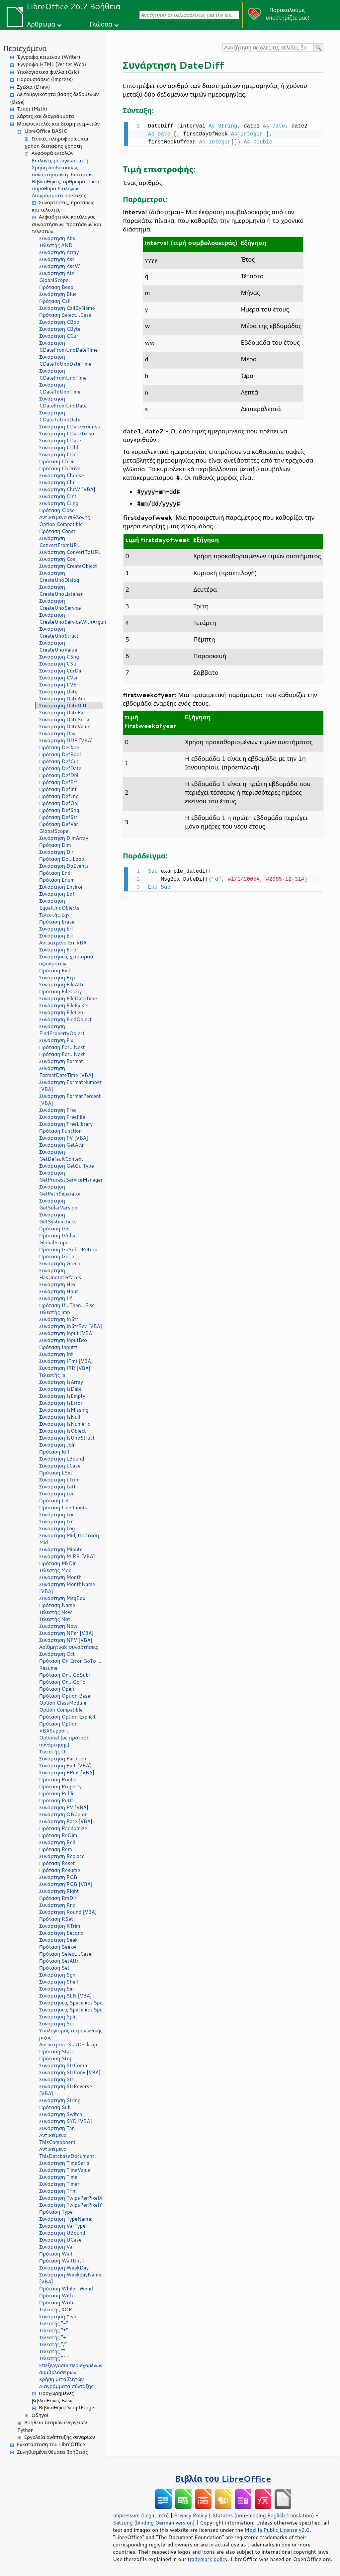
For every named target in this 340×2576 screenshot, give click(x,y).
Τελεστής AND (55, 245)
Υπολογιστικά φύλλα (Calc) (48, 71)
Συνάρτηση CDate (60, 440)
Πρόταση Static (57, 2051)
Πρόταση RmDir (57, 1898)
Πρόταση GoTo (56, 1256)
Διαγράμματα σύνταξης (59, 195)
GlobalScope (53, 280)
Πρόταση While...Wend (66, 2288)
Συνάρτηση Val (56, 2246)
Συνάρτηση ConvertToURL (70, 552)
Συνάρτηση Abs (57, 238)
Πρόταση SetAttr (59, 1960)
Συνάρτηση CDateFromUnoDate (63, 402)
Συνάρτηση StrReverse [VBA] (65, 2090)
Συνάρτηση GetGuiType (66, 1165)
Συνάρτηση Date (58, 691)
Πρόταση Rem (55, 1849)
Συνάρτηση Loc (56, 1514)
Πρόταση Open (56, 1688)
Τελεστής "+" (53, 2337)
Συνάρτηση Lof (56, 1521)
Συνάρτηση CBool (60, 321)
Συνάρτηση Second (61, 1932)
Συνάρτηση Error (58, 949)
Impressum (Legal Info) (141, 2515)
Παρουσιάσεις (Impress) (45, 79)
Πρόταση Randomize (63, 1828)
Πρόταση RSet (56, 1918)
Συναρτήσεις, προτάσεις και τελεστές (63, 206)
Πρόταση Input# (58, 1347)
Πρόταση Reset (57, 1863)
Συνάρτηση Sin (56, 1988)
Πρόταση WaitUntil (61, 2260)
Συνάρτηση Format (61, 1061)
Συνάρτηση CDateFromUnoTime (63, 374)
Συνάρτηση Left (57, 1486)
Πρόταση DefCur (59, 761)
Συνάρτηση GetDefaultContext (61, 1155)
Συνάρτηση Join (57, 1444)
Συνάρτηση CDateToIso (66, 433)
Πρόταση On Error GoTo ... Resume (70, 1664)
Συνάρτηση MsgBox (62, 1598)
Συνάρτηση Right (59, 1891)
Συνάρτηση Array (59, 252)
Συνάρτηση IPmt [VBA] (66, 1361)
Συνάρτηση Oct (57, 1653)
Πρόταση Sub (55, 2107)
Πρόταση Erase (56, 921)
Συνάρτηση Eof (56, 893)
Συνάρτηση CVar (58, 677)
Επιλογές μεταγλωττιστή (60, 160)
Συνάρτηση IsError (61, 1402)
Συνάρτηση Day (57, 733)
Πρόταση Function (60, 1130)
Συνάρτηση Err (56, 935)
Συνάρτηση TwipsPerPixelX (70, 2197)
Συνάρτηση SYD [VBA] (65, 2121)
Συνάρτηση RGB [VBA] (66, 1884)
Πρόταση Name (57, 1605)
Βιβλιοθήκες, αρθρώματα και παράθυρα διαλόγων (65, 185)
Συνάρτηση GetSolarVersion (58, 1204)
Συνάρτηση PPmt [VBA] (66, 1772)
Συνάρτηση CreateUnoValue (58, 646)
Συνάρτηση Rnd (57, 1905)
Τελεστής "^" (54, 2358)
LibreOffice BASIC (45, 131)
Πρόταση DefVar (58, 824)
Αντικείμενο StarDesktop (68, 2044)
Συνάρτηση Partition (62, 1758)
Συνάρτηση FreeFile (62, 1116)
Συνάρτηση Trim (58, 2190)
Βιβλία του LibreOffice (223, 2478)
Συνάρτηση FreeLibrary (66, 1123)
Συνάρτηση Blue (58, 294)
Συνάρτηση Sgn (57, 1974)
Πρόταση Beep (56, 287)
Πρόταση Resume (59, 1870)
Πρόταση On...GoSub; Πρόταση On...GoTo (64, 1678)
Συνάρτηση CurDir (60, 670)
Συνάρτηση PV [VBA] (63, 1807)
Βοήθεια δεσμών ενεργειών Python (52, 2426)
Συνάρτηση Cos (57, 559)
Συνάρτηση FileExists (64, 1005)
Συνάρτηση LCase (59, 1465)
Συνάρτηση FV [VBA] (63, 1137)
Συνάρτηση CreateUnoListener (61, 590)
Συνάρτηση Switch (60, 2114)
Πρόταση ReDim (58, 1835)
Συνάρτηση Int (56, 1354)
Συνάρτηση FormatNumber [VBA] (70, 1086)
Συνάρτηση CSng (59, 656)
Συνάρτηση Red (57, 1842)
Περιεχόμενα (25, 48)
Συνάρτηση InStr (58, 1319)
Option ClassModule (62, 1702)
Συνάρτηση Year (58, 2316)
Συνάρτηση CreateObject (68, 566)
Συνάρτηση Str (56, 2079)
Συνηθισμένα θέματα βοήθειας (52, 2451)
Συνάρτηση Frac (57, 1110)
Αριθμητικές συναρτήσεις (68, 1646)
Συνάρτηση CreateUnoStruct (58, 632)
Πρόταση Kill (54, 1451)
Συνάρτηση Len (57, 1493)
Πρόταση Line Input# (63, 1507)
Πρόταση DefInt (58, 789)
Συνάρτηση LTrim (59, 1479)
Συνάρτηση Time (58, 2177)
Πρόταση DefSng (59, 810)
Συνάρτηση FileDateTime (68, 998)
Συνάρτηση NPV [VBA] (65, 1640)
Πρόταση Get (54, 1228)
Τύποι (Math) (32, 108)
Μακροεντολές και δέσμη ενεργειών (58, 123)
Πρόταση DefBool (60, 754)
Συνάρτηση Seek (58, 1939)
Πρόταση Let (54, 1500)
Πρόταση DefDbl (58, 775)
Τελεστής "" (52, 2351)
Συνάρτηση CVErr (59, 684)
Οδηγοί (40, 2415)
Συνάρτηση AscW (59, 266)
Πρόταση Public (57, 1793)
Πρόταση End (54, 872)
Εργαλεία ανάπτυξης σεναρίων (59, 2437)
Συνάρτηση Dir (56, 851)
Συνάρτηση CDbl (58, 447)
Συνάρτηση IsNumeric (64, 1423)
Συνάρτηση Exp (57, 977)
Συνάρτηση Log (57, 1528)
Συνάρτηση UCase (60, 2239)
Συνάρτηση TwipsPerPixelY (70, 2204)
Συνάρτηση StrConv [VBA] (70, 2072)
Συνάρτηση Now (58, 1626)
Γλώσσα (101, 24)
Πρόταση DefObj (58, 803)
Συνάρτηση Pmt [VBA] (65, 1765)
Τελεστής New (55, 1612)
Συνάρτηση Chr (57, 482)
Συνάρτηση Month (60, 1577)
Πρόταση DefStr (58, 817)
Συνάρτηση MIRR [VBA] (67, 1556)
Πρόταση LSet (55, 1472)
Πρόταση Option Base (64, 1695)
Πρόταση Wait (56, 2253)
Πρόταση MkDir (57, 1563)
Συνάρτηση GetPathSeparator (60, 1190)
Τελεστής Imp (54, 1312)
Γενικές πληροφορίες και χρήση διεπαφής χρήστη (57, 142)
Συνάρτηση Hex (57, 1284)
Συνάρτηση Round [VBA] (68, 1912)
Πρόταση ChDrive (59, 468)
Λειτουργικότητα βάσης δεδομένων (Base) (54, 98)
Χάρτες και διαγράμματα (45, 116)
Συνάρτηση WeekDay (64, 2267)
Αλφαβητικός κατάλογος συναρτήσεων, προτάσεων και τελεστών (66, 224)
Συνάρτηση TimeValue (64, 2170)
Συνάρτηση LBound (61, 1458)
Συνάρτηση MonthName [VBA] (67, 1588)
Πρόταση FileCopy (60, 991)
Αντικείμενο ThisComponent (57, 2139)
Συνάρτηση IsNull (59, 1416)
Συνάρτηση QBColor (63, 1814)
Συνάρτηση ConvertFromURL (59, 542)
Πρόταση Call (54, 301)
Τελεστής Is (52, 1375)
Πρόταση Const (57, 531)
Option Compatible (61, 524)
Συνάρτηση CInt (57, 496)
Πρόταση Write (57, 2302)
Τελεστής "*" (53, 2330)
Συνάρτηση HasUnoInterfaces (60, 1274)
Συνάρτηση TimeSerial (65, 2163)
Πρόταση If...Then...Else (67, 1305)
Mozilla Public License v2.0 (276, 2529)
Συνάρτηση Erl (56, 928)
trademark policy (207, 2559)
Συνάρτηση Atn (56, 273)
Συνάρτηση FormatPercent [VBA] (70, 1100)
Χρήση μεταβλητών (61, 2379)
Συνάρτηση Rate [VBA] (65, 1821)
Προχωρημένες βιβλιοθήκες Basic (53, 2397)
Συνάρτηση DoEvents (64, 865)
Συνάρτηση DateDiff (63, 705)
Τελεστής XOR (55, 2309)
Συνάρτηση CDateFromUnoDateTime (68, 346)
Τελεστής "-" (53, 2323)
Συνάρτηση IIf (55, 1298)
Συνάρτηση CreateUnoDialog (59, 576)
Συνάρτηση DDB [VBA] (66, 740)
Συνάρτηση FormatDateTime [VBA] (66, 1072)
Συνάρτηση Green (59, 1263)
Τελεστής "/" (53, 2344)
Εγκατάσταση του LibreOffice (51, 2444)
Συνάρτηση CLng (58, 503)
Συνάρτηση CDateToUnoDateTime (65, 360)
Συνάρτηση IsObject (62, 1430)
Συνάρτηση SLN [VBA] (65, 1995)
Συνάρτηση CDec (59, 454)
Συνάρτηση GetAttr (61, 1144)
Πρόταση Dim (55, 845)
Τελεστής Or (53, 1751)
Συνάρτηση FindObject (65, 1019)
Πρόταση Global (58, 1235)
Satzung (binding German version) (154, 2522)
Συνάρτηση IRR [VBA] (64, 1368)
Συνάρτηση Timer (59, 2183)
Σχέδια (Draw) (33, 86)
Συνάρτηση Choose (61, 475)
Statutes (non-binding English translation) (263, 2515)
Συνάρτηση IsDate (60, 1388)
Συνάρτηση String (60, 2100)
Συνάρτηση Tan (57, 2128)
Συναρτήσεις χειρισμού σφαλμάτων (66, 960)
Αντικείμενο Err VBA (63, 942)
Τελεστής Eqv (54, 914)
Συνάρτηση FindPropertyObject (62, 1030)
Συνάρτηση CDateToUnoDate (59, 416)
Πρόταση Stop (56, 2058)
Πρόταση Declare (59, 747)
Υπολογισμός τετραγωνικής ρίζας (71, 2034)
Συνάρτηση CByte (60, 328)
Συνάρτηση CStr (58, 663)
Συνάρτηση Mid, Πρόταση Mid (69, 1539)
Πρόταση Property (60, 1786)
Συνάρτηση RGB (58, 1877)
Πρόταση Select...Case (65, 314)
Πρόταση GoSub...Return (68, 1249)
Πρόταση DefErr (58, 782)
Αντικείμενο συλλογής (64, 517)
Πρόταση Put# (56, 1800)
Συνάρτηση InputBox (63, 1340)
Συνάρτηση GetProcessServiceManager (71, 1176)
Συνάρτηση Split (58, 2016)
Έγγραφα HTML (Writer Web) (51, 64)
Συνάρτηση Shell (58, 1981)
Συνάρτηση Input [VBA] (66, 1333)
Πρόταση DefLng (59, 796)
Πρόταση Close (57, 510)
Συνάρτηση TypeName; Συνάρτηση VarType (65, 2222)
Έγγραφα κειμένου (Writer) (48, 56)
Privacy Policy (190, 2515)
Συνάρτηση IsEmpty (62, 1395)
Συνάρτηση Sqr (56, 2023)
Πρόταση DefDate (60, 768)
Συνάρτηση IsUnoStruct (67, 1437)
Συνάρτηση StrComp (63, 2065)
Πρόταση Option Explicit (67, 1716)
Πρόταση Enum (57, 879)
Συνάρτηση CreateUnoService (60, 604)
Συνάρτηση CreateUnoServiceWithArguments (71, 618)
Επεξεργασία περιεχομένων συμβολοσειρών (71, 2369)
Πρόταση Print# (57, 1779)
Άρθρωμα (41, 24)
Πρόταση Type (56, 2211)
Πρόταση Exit (54, 970)
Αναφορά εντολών (52, 152)
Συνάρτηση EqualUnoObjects (59, 904)
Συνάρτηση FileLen (61, 1012)
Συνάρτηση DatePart (63, 712)
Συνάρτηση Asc (57, 259)
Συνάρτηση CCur (58, 335)
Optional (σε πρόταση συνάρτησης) (64, 1741)
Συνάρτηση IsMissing (63, 1409)
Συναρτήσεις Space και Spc (70, 2002)
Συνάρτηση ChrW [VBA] (67, 489)
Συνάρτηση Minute (61, 1549)
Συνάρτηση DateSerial (65, 719)
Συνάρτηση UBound (62, 2232)
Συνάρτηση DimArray (63, 838)
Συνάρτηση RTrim (59, 1925)
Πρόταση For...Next (62, 1047)
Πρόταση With (56, 2295)
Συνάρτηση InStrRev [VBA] (70, 1326)
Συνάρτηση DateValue (64, 726)
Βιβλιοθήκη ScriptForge (66, 2407)
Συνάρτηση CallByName (67, 308)
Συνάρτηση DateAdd (63, 698)
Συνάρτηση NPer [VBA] (66, 1633)
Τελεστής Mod (55, 1570)
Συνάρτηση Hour (58, 1291)
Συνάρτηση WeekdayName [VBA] (70, 2278)
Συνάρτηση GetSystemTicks (57, 1218)
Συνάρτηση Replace (62, 1856)
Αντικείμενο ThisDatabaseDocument (66, 2153)
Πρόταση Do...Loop (61, 858)
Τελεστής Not (54, 1619)
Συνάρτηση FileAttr (61, 984)
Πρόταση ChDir (57, 461)
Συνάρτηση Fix (56, 1040)
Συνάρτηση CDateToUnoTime (59, 388)
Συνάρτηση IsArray (61, 1381)
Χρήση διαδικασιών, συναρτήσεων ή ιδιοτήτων (62, 171)
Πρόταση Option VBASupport (58, 1727)
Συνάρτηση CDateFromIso (69, 426)
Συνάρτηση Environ (61, 886)
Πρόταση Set (54, 1967)
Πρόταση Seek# (57, 1946)
